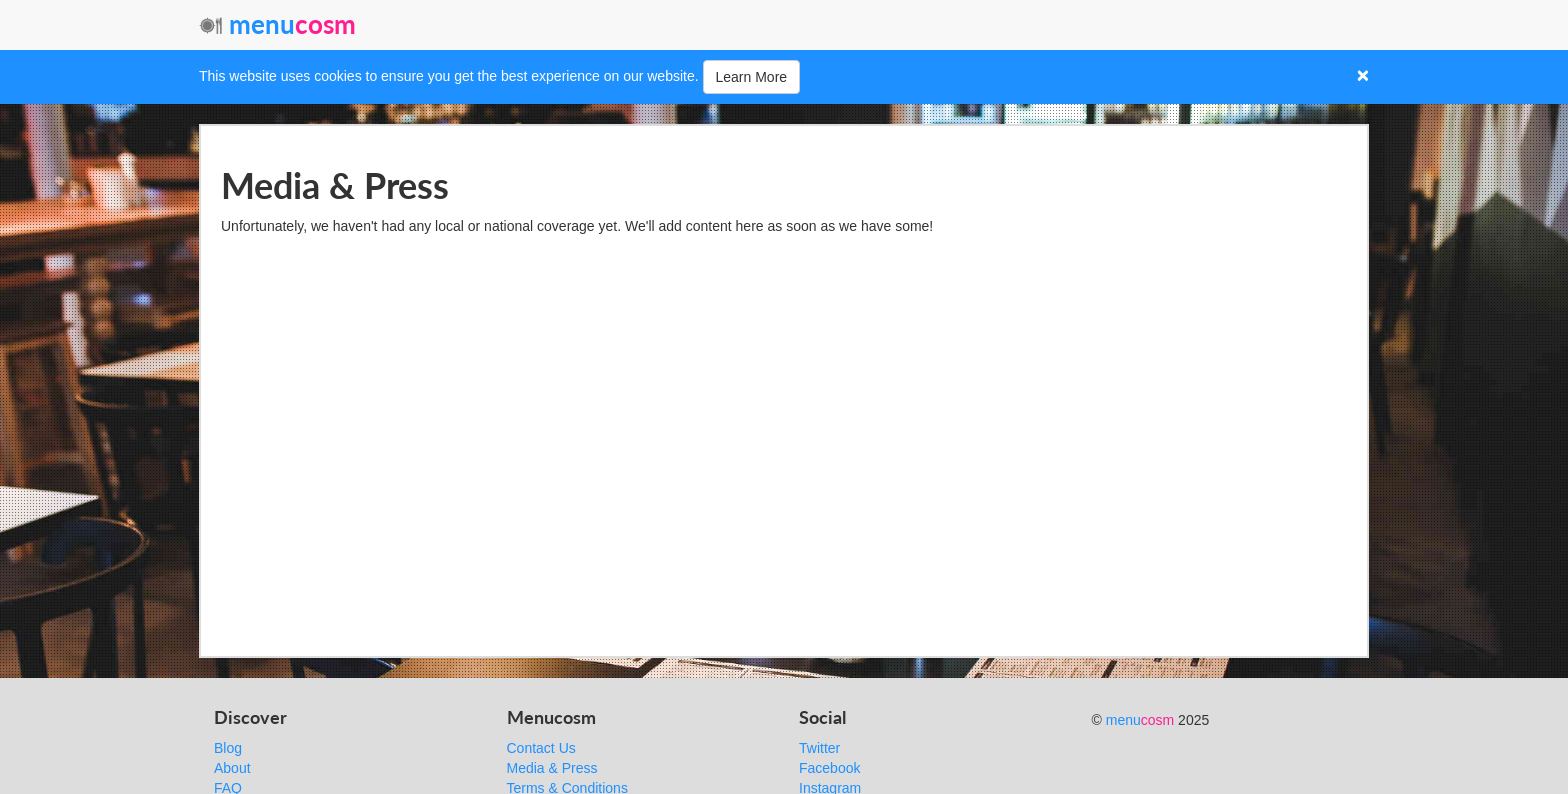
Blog (228, 748)
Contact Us (541, 748)
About (232, 768)
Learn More (752, 77)
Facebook (829, 768)
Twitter (819, 748)
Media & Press (552, 768)
